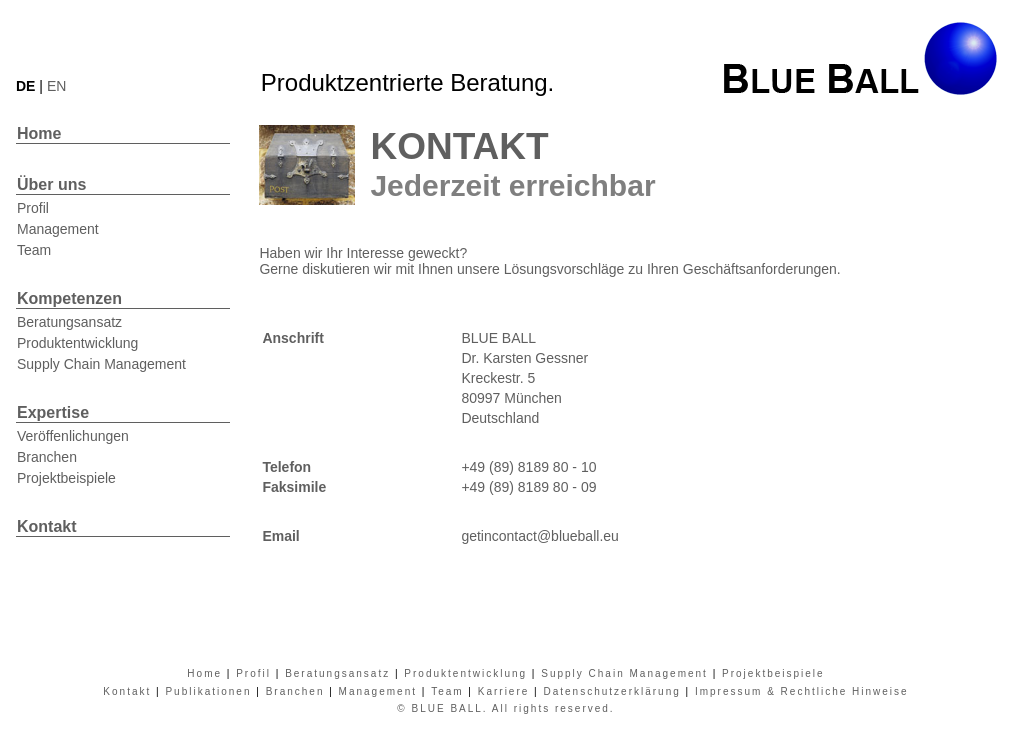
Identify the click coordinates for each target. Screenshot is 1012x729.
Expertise (53, 412)
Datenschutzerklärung (611, 691)
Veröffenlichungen (73, 436)
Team (34, 250)
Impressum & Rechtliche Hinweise (802, 691)
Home (39, 133)
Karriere (504, 691)
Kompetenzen (69, 298)
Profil (33, 208)
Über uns (51, 184)
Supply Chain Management (101, 364)
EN (56, 86)
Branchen (47, 457)
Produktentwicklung (77, 343)
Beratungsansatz (69, 322)
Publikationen (208, 691)
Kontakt (47, 526)
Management (58, 229)
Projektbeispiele (66, 478)
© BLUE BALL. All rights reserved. (505, 708)
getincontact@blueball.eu (539, 536)
